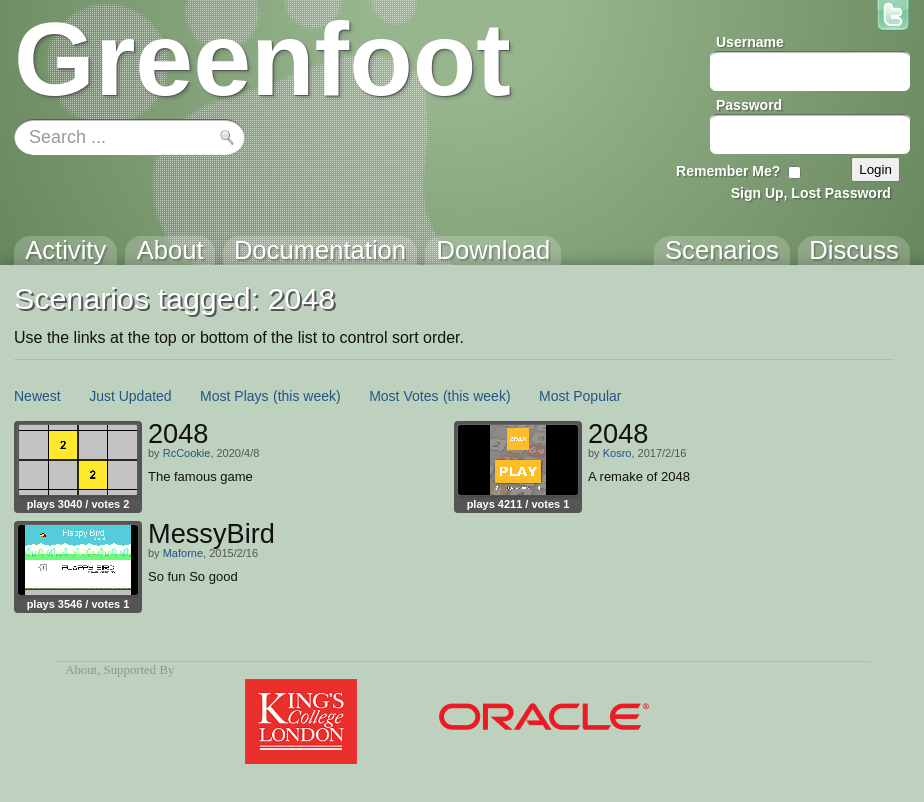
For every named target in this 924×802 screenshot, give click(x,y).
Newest (37, 396)
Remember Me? (728, 171)
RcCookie (187, 453)
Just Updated (130, 396)
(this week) (307, 396)
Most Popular (580, 396)
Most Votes (403, 396)
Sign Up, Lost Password (811, 193)
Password (749, 105)
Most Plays (234, 396)
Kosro (617, 453)
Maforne (183, 553)
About (81, 670)
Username (750, 42)
